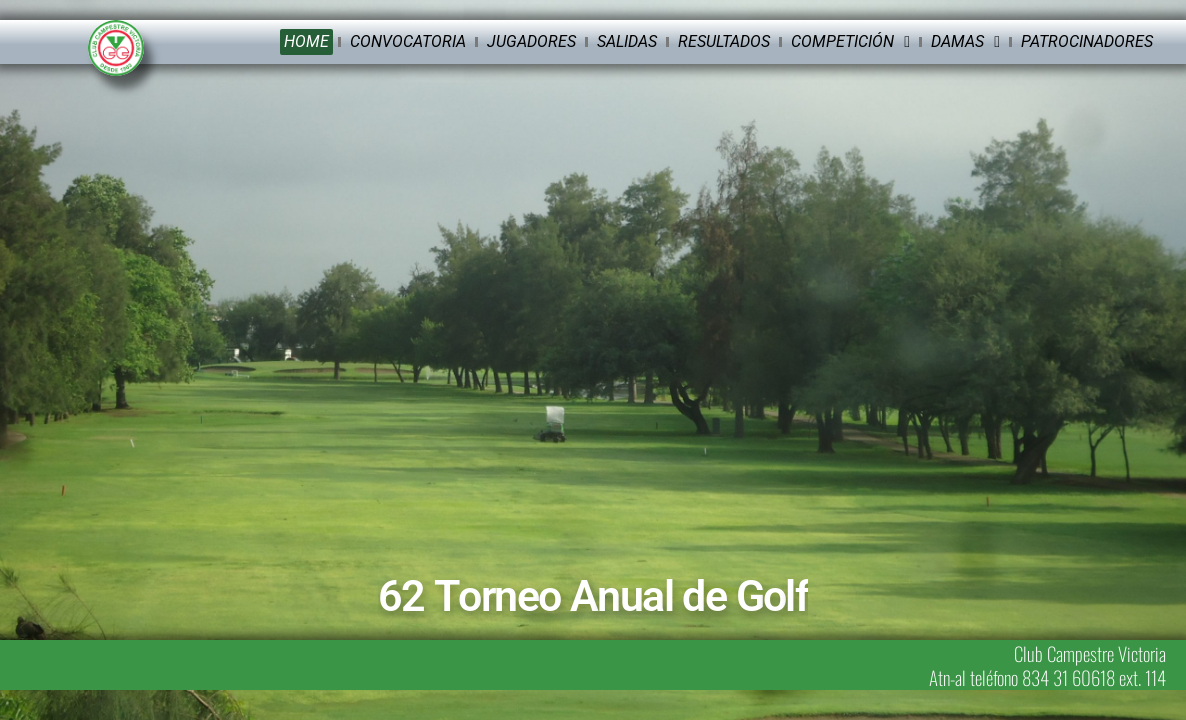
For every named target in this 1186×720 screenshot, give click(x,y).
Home (306, 41)
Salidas (627, 41)
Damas (965, 42)
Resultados (724, 41)
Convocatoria (408, 41)
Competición (850, 42)
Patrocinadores (1087, 41)
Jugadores (531, 41)
